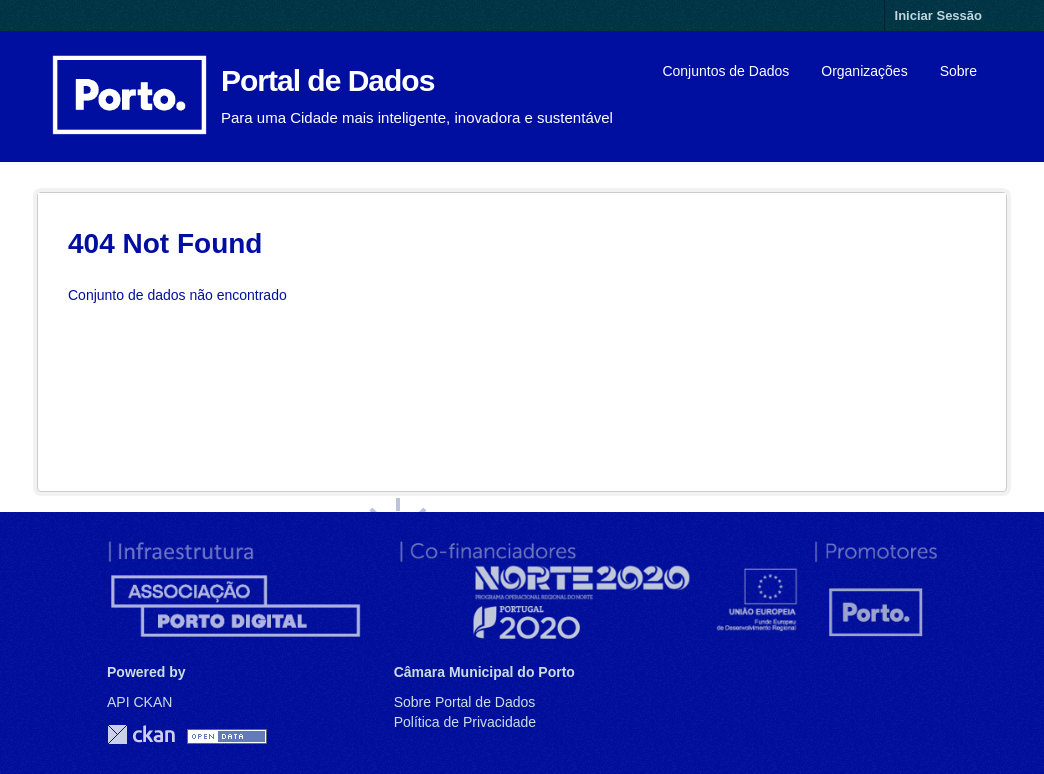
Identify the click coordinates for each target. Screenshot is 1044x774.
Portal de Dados (327, 80)
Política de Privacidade (465, 722)
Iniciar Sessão (938, 15)
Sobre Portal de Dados (465, 702)
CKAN (141, 734)
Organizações (864, 71)
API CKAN (139, 702)
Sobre (958, 71)
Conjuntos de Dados (725, 71)
